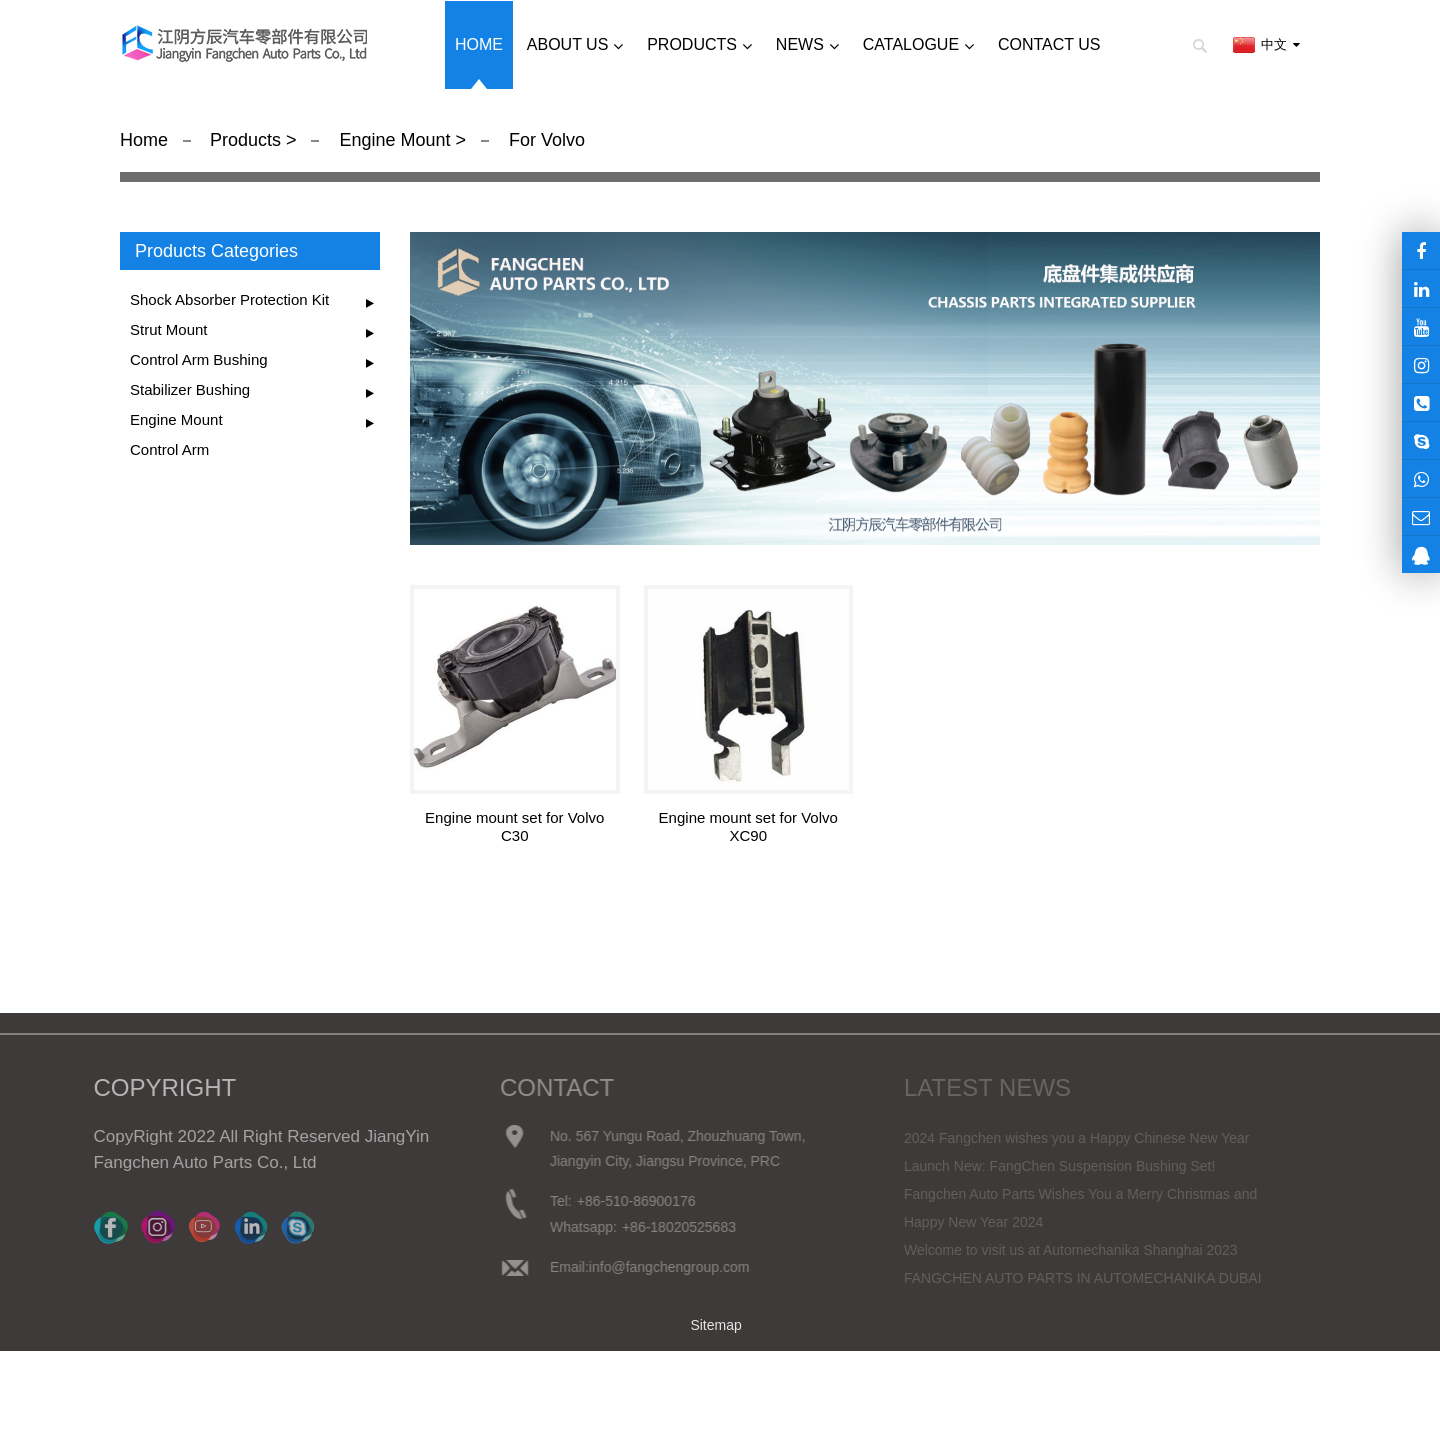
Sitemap (715, 1325)
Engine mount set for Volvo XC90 (748, 826)
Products (248, 140)
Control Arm (169, 449)
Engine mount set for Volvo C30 (514, 826)
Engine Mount (394, 140)
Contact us (1049, 44)
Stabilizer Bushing (190, 389)
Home (144, 140)
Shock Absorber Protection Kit (229, 299)
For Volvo (544, 140)
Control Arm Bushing (199, 359)
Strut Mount (169, 329)
